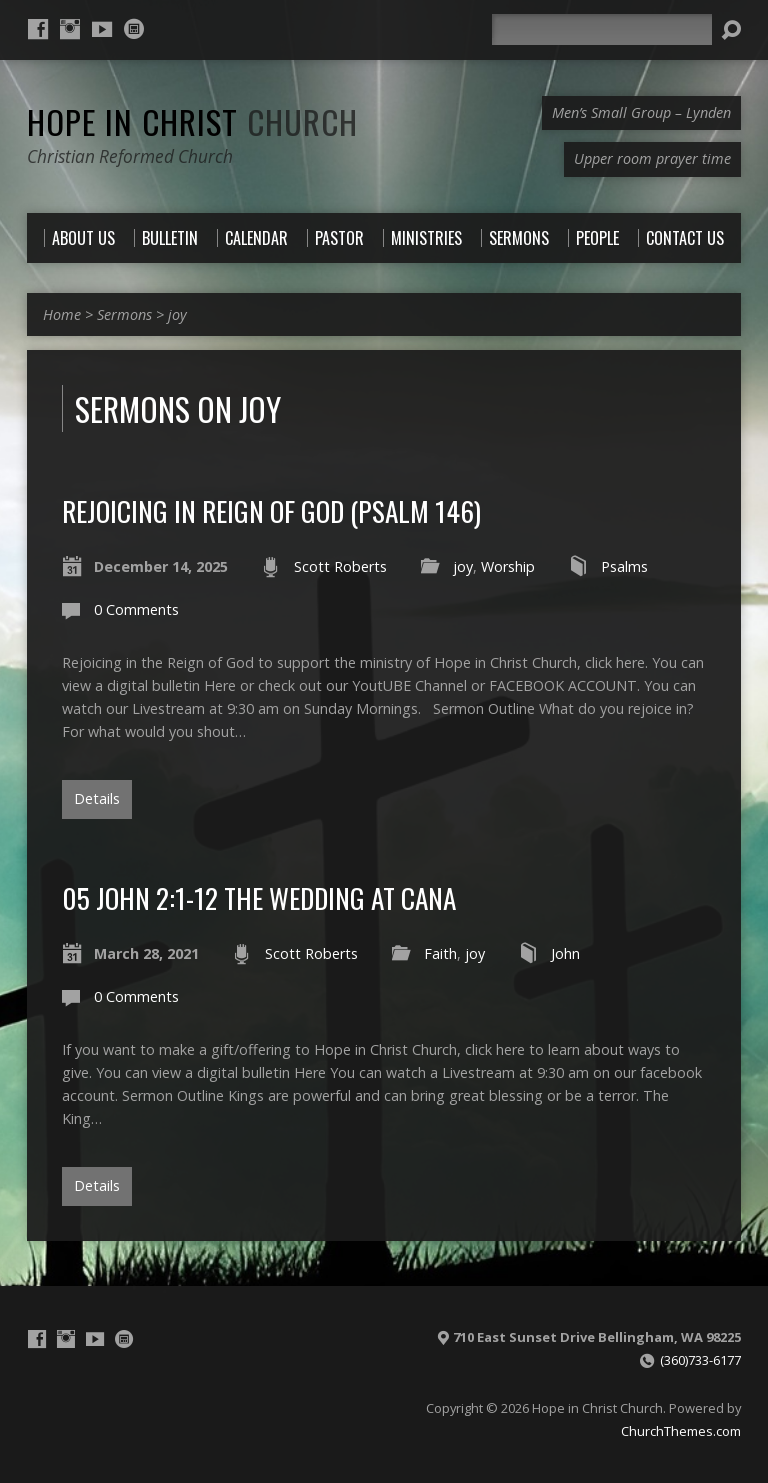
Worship (508, 566)
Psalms (624, 566)
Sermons (124, 314)
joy (177, 314)
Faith (440, 953)
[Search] (602, 29)
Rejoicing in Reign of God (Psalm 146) (271, 510)
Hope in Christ (192, 121)
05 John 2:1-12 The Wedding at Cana (259, 897)
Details (97, 798)
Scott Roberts (340, 566)
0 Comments (136, 609)
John (565, 953)
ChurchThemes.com (681, 1431)
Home (62, 314)
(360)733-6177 (700, 1360)
